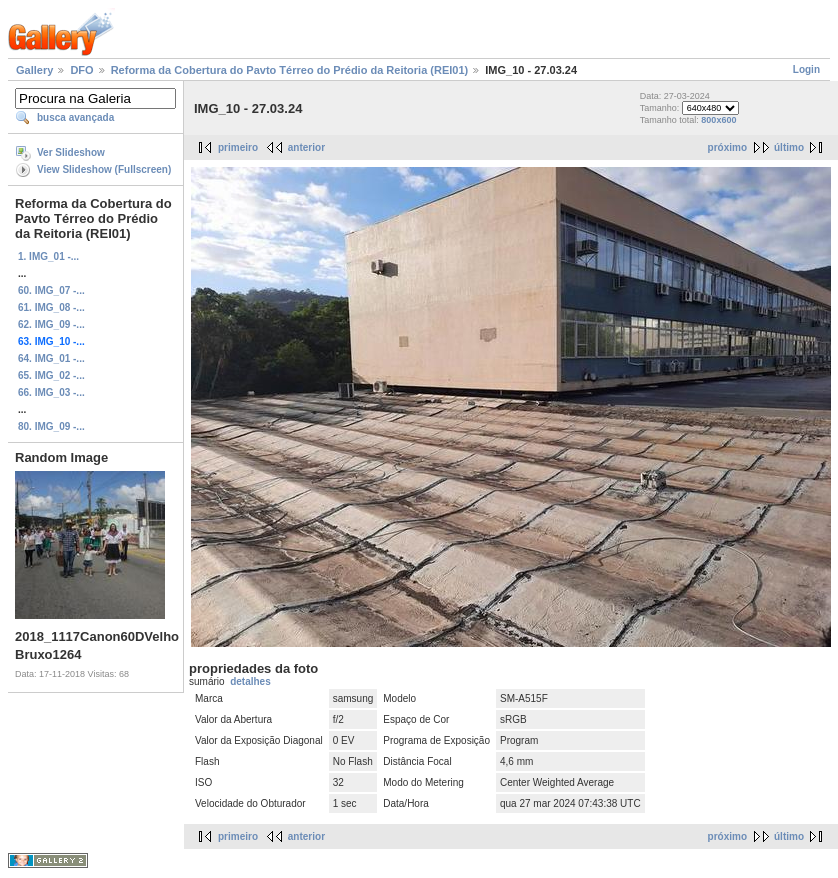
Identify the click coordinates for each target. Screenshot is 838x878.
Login (806, 69)
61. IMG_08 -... (51, 307)
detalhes (250, 681)
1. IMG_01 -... (48, 256)
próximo (727, 147)
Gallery (34, 70)
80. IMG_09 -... (51, 426)
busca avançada (75, 117)
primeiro (238, 147)
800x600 (718, 120)
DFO (81, 70)
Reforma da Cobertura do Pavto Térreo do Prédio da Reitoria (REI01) (290, 70)
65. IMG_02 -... (51, 375)
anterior (306, 147)
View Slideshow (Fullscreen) (104, 169)
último (789, 147)
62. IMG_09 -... (51, 324)
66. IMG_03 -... (51, 392)
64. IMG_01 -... (51, 358)
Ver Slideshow (71, 152)
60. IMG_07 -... (51, 290)
